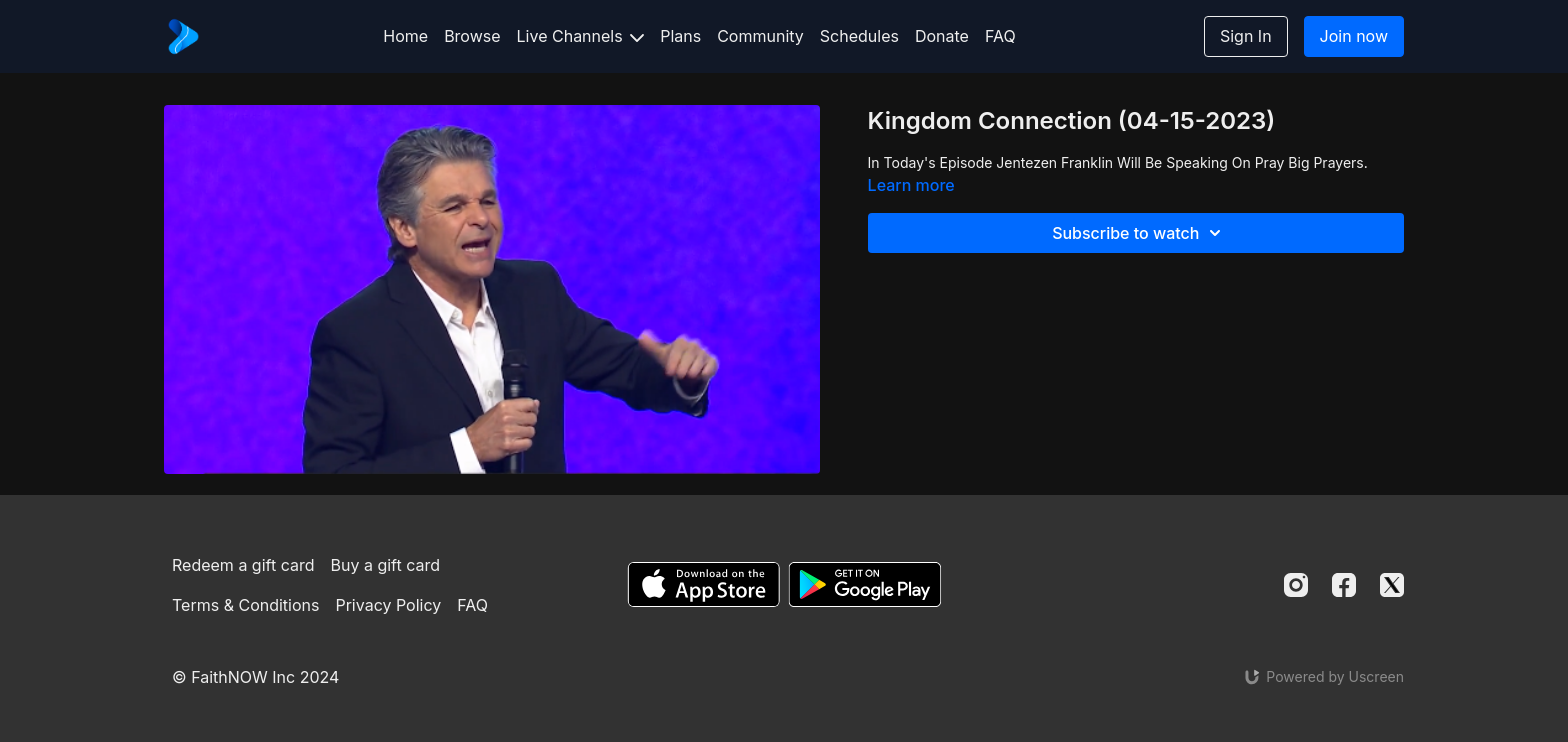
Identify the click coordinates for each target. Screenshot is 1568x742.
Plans (680, 36)
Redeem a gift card (243, 565)
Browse (472, 36)
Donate (942, 36)
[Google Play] (865, 584)
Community (760, 36)
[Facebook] (1344, 585)
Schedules (859, 36)
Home (405, 36)
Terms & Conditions (245, 605)
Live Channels (581, 36)
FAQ (1000, 36)
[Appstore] (703, 584)
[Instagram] (1296, 585)
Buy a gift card (386, 565)
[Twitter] (1392, 585)
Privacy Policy (388, 605)
